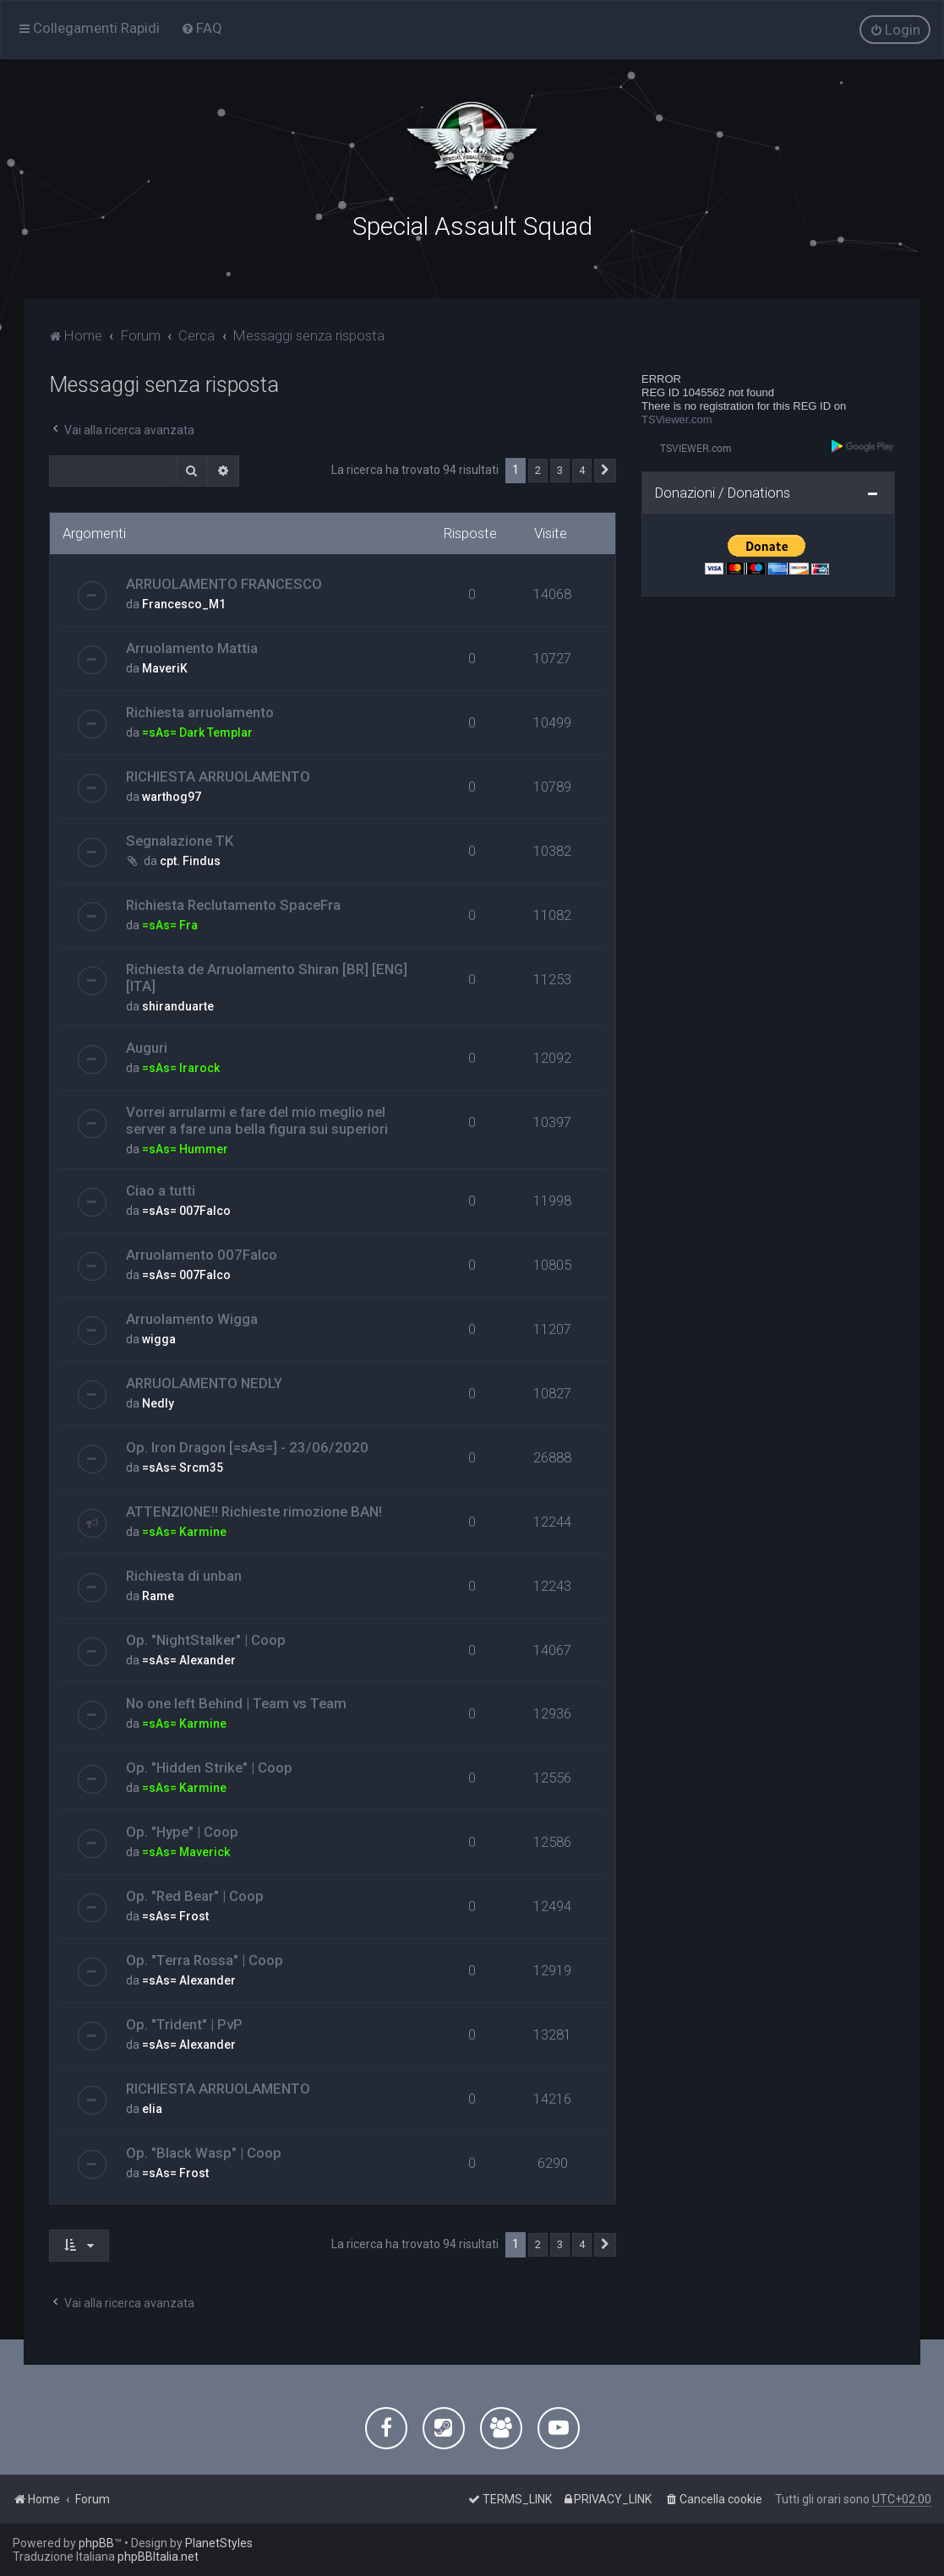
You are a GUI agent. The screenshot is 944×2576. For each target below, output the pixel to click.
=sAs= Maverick (186, 1851)
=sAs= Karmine (184, 1530)
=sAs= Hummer (185, 1147)
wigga (159, 1337)
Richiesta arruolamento (200, 710)
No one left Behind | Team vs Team (236, 1702)
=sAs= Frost (175, 1914)
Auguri (146, 1045)
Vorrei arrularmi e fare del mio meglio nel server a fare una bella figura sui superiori (257, 1119)
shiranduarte (178, 1004)
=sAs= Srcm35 (182, 1466)
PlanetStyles (219, 2543)
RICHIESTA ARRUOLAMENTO (218, 774)
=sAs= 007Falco (186, 1209)
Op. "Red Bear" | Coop (195, 1894)
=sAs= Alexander (189, 1658)
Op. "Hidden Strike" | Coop (209, 1766)
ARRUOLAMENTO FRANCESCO (224, 582)
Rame (158, 1594)
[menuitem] (201, 28)
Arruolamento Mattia (192, 646)
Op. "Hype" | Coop (182, 1830)
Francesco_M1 (184, 602)
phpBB (96, 2543)
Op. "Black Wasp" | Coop (203, 2151)
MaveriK (165, 666)
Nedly (158, 1401)
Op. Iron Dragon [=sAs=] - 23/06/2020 (247, 1445)
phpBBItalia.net (158, 2556)
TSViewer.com (676, 417)
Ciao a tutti (160, 1188)
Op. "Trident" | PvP (184, 2022)
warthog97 (171, 795)
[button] (605, 470)
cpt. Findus (190, 859)
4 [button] (582, 469)
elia (152, 2107)
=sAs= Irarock (181, 1066)
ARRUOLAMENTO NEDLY (204, 1381)
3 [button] (560, 469)
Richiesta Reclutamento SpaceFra (233, 903)
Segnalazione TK (179, 839)
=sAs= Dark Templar (197, 731)
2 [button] (538, 469)
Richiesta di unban (184, 1574)
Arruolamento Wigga (192, 1317)
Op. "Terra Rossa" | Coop (204, 1958)
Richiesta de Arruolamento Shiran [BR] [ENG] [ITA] (266, 976)
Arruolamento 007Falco (201, 1252)
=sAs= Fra (170, 923)
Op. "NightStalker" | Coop (206, 1638)
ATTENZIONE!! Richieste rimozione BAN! (254, 1509)
